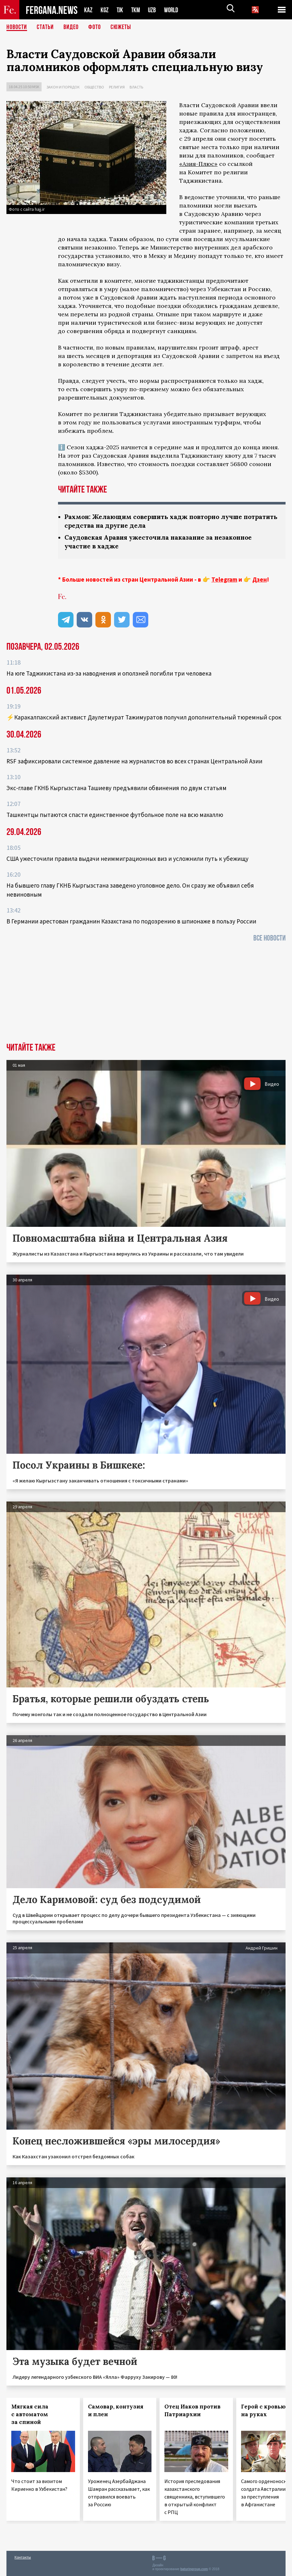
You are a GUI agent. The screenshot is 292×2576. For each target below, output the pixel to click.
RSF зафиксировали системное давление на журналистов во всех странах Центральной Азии (134, 761)
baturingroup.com (194, 2569)
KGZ (105, 10)
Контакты (23, 2557)
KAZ (88, 10)
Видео (71, 27)
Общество (94, 87)
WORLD (173, 10)
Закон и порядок (63, 87)
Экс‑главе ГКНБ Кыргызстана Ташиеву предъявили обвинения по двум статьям (116, 788)
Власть (136, 87)
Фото (94, 27)
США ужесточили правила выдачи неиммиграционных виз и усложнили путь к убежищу (127, 858)
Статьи (45, 27)
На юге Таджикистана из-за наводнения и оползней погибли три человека (108, 673)
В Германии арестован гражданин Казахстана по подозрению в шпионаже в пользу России (131, 921)
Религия (117, 87)
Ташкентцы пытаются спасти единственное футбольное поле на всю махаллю (114, 815)
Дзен (259, 579)
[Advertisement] (146, 994)
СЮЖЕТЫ (121, 27)
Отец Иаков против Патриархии (192, 2410)
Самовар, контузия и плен (115, 2410)
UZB (154, 10)
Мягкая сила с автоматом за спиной (29, 2414)
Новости (16, 27)
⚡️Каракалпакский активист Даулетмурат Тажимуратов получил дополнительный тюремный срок (143, 717)
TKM (136, 10)
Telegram (224, 579)
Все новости (269, 938)
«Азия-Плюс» (198, 164)
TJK (120, 10)
